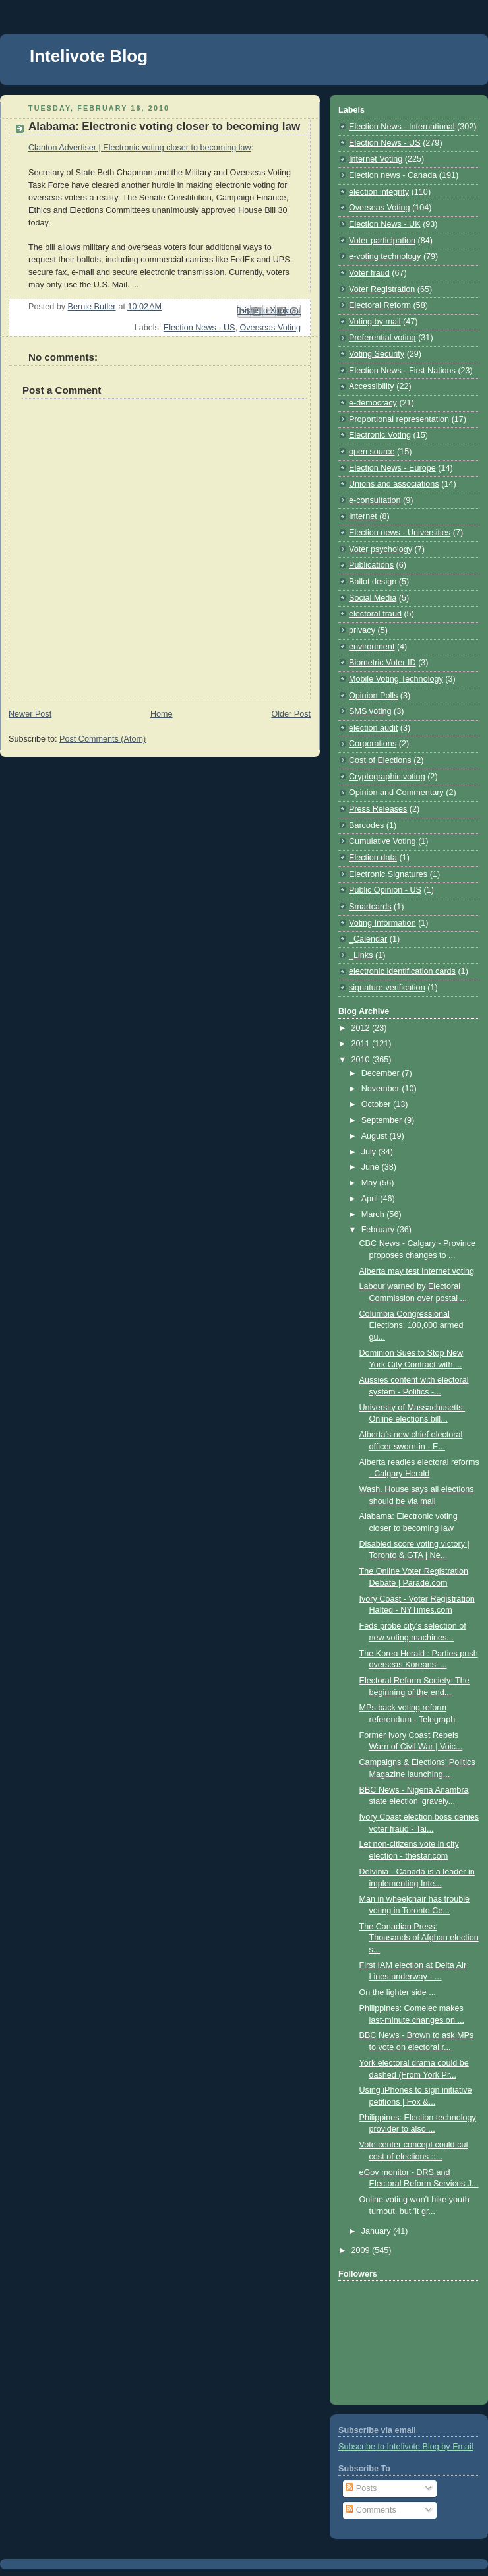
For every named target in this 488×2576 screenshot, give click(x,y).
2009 (362, 2250)
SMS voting (370, 711)
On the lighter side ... (397, 1992)
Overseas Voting (270, 327)
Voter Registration (382, 289)
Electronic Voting (380, 435)
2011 (362, 1043)
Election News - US (199, 327)
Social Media (372, 598)
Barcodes (366, 825)
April (371, 1198)
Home (161, 714)
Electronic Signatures (388, 874)
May (370, 1182)
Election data (373, 857)
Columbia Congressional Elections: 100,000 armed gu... (411, 1325)
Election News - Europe (392, 468)
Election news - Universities (399, 532)
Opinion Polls (373, 695)
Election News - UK (385, 224)
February (379, 1229)
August (375, 1136)
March (374, 1214)
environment (371, 646)
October (377, 1104)
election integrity (379, 191)
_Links (361, 955)
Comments (371, 2510)
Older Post (291, 714)
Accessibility (371, 386)
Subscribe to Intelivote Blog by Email (405, 2446)
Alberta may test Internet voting (417, 1271)
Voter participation (382, 240)
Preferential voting (382, 337)
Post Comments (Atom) (102, 739)
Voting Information (382, 923)
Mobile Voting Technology (396, 679)
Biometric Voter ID (382, 662)
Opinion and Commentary (396, 792)
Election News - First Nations (402, 370)
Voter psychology (380, 549)
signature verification (387, 987)
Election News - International (402, 126)
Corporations (372, 743)
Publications (371, 565)
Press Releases (378, 809)
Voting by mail (375, 321)
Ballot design (372, 581)
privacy (362, 630)
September (382, 1120)
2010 (362, 1059)
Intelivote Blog (89, 56)
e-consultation (375, 500)
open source (371, 451)
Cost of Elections (380, 760)
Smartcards (370, 906)
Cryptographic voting (387, 776)
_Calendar (368, 939)
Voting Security (376, 354)
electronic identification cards (402, 971)
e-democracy (373, 402)
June (371, 1167)
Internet (363, 516)
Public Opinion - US (385, 890)
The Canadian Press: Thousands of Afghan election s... (419, 1938)
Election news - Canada (393, 175)
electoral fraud (375, 613)
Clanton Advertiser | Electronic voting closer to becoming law (139, 147)
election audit (373, 728)
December (381, 1073)
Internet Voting (375, 159)
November (381, 1088)
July (370, 1151)
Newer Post (30, 714)
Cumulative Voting (382, 841)
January (377, 2231)
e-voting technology (385, 256)
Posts (361, 2488)
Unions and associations (394, 484)
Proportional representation (399, 419)
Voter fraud (369, 273)
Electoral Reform (380, 305)
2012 (362, 1028)
